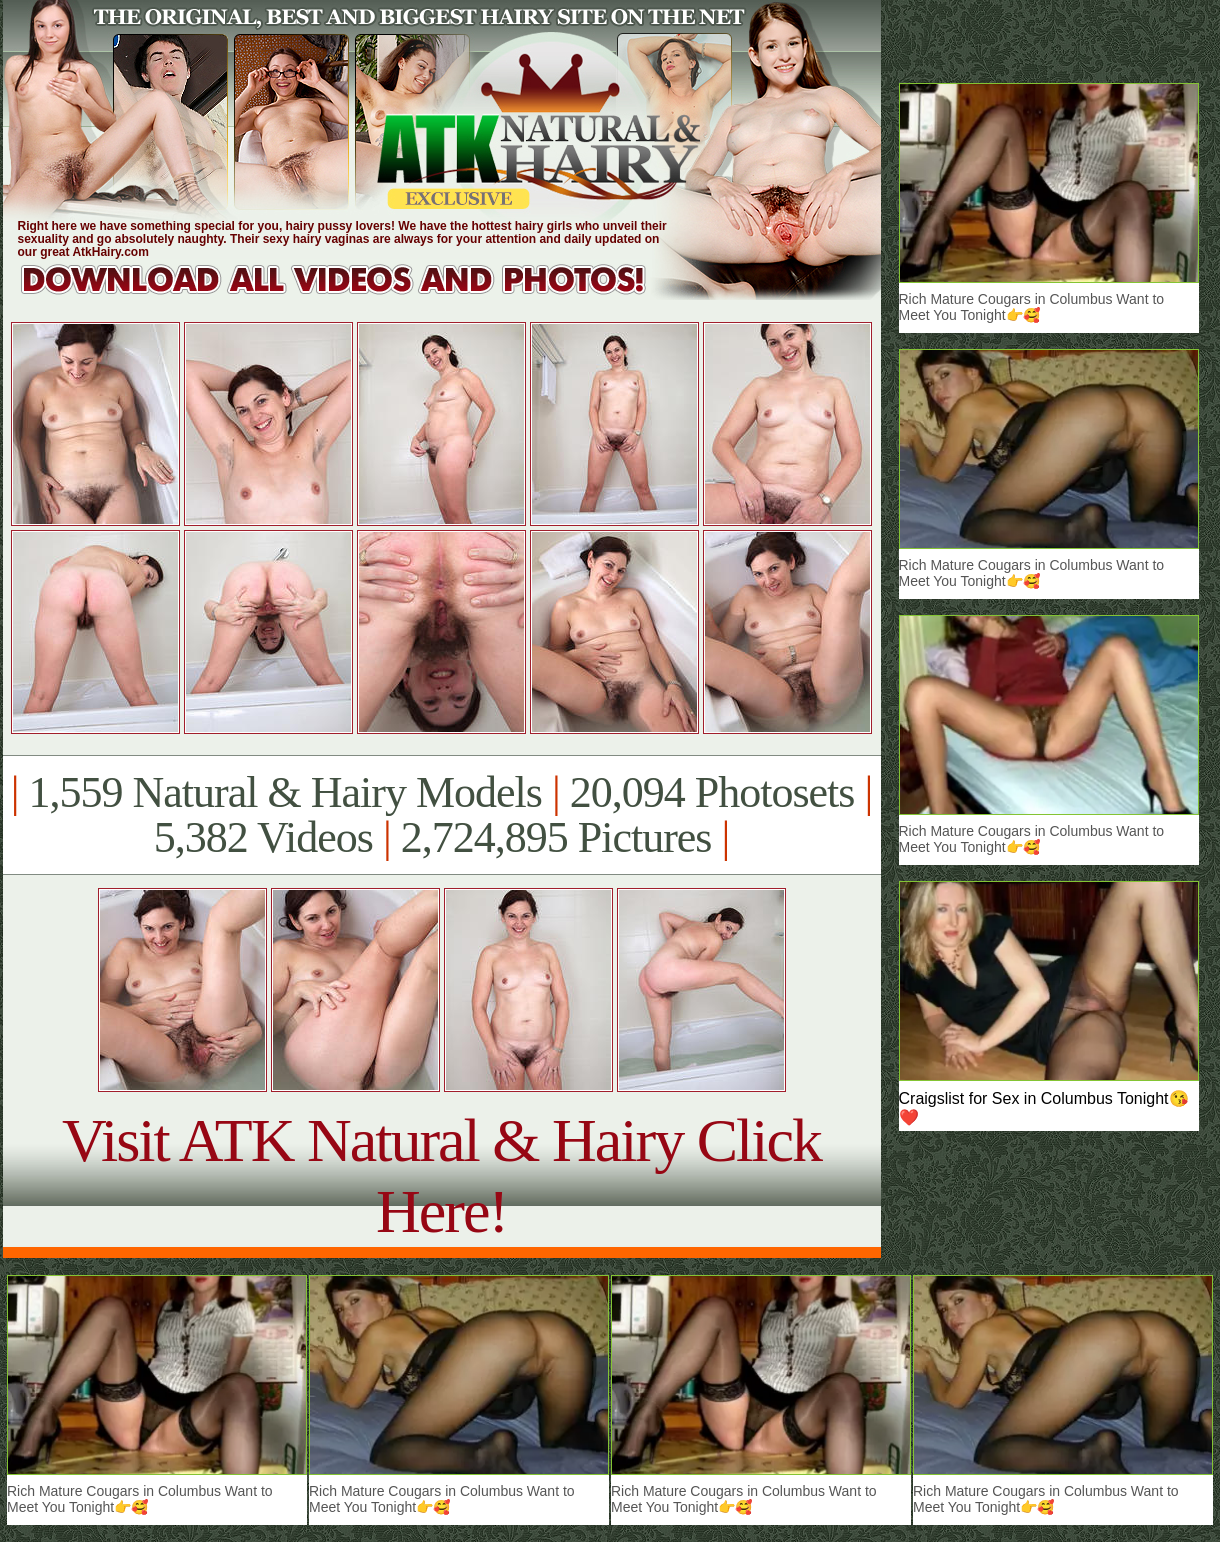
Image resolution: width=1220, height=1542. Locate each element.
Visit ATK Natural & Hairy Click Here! (441, 1175)
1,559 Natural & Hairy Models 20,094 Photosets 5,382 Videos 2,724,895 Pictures (441, 815)
